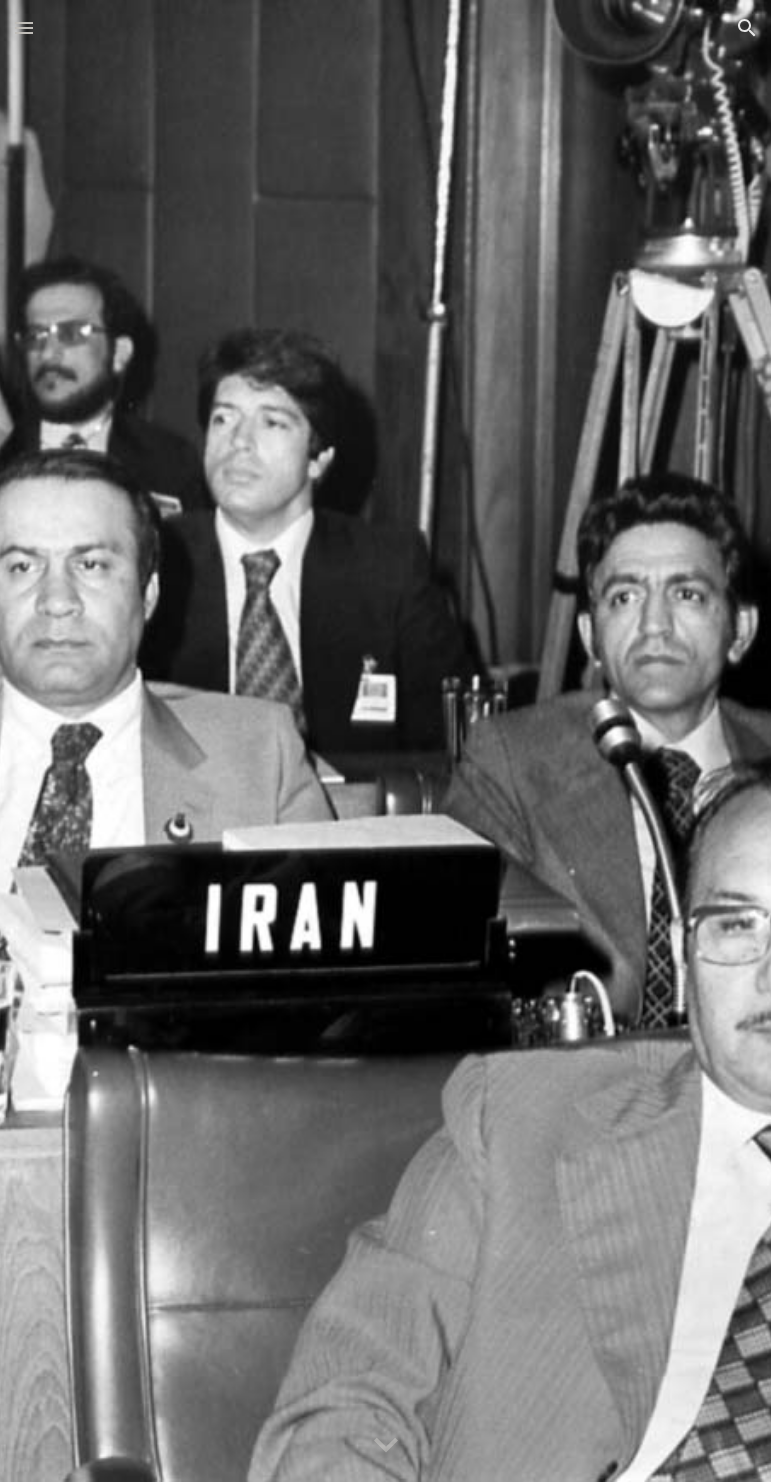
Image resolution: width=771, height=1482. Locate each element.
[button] (24, 27)
